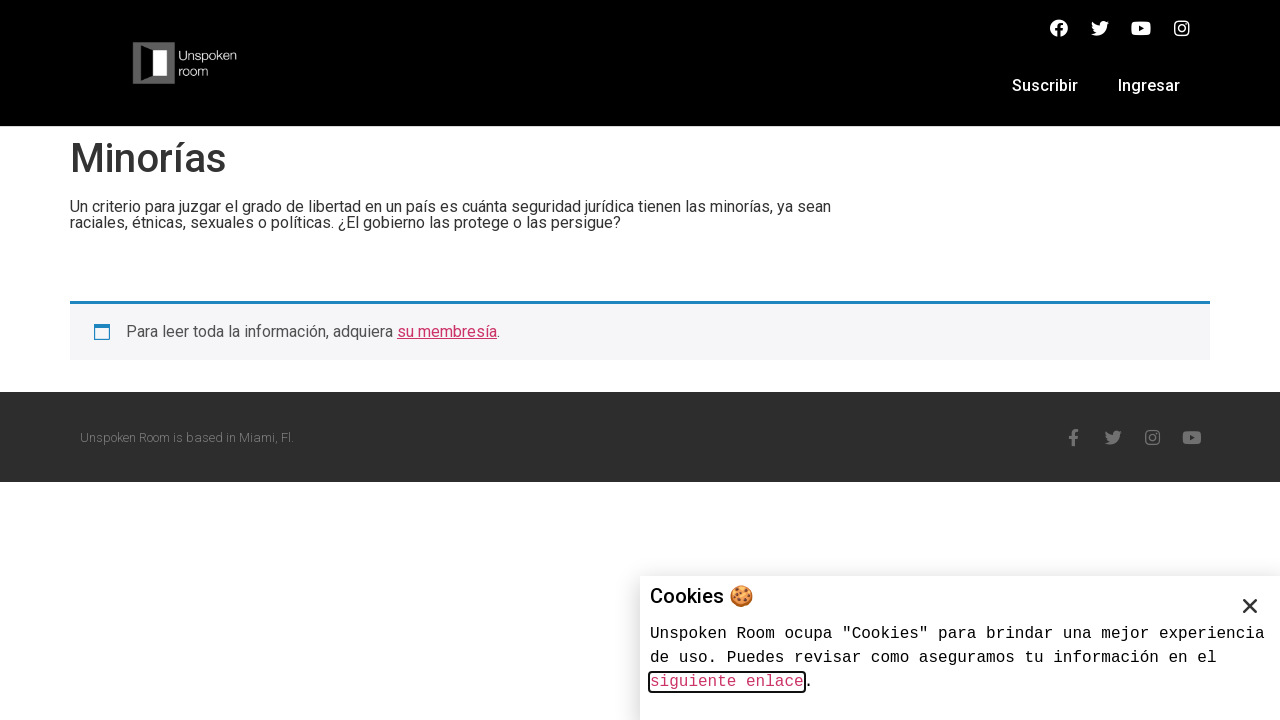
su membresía (447, 331)
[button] (1250, 606)
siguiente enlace (727, 682)
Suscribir (1045, 85)
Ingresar (1149, 85)
